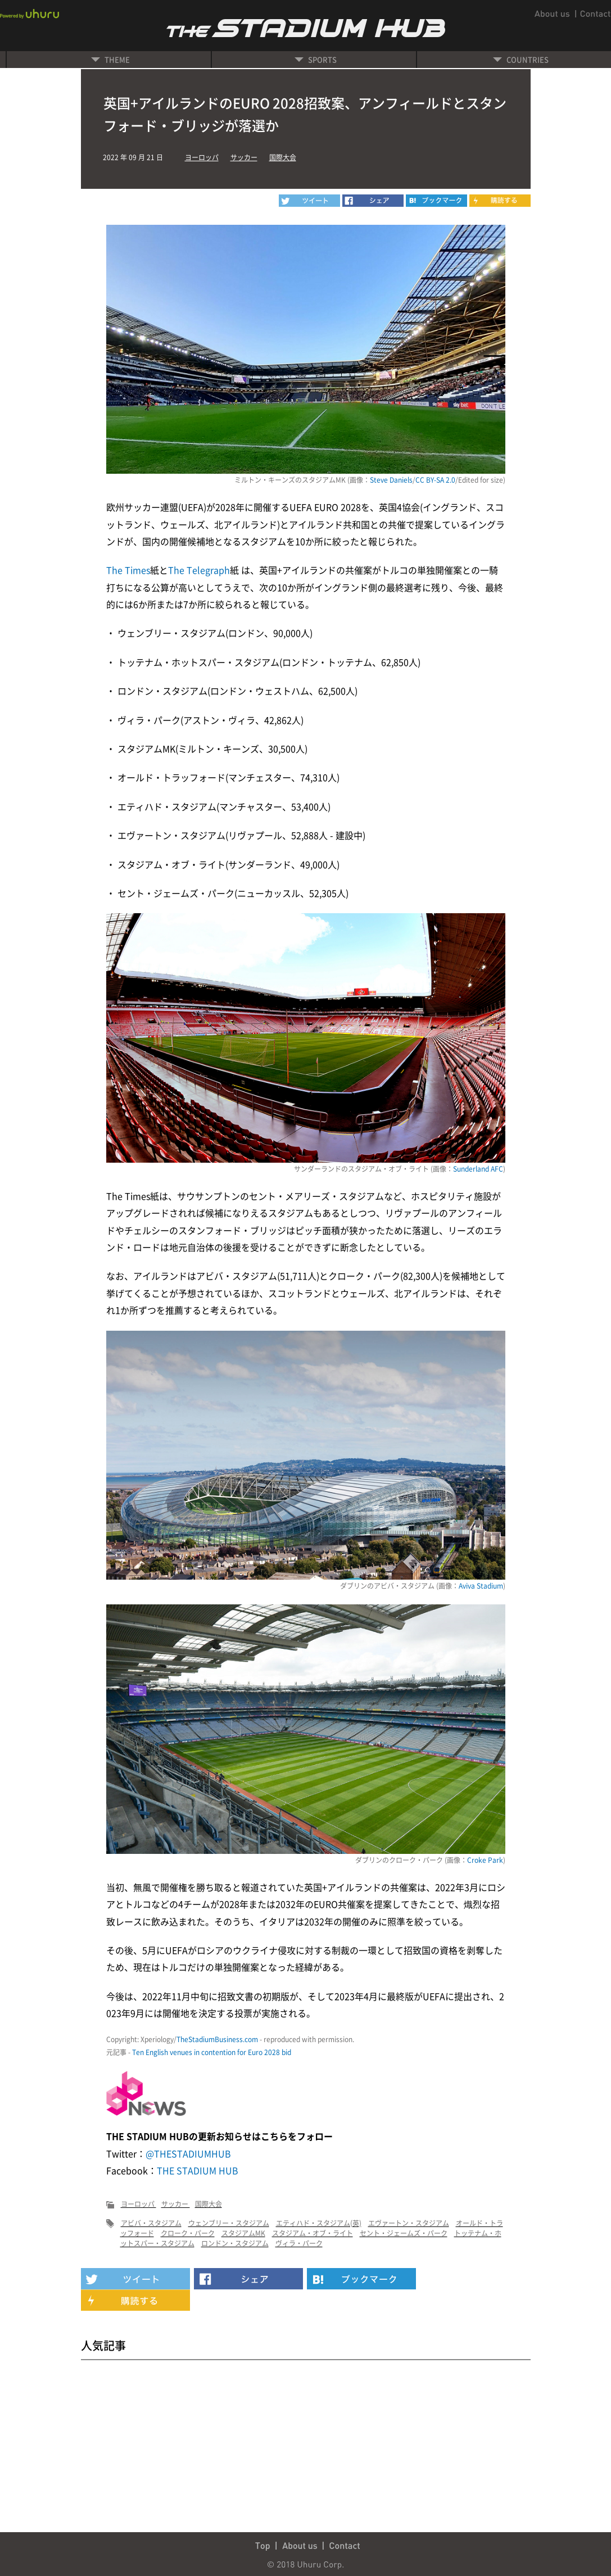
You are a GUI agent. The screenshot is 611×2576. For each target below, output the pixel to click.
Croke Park (485, 1860)
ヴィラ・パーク (299, 2243)
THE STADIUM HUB (197, 2170)
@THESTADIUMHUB (188, 2153)
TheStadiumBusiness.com (217, 2039)
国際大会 (282, 157)
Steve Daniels (391, 480)
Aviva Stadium (481, 1586)
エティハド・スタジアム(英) (318, 2223)
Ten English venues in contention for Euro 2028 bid (211, 2052)
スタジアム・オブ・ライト (312, 2233)
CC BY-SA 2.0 (435, 480)
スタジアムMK (243, 2233)
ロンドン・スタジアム (235, 2243)
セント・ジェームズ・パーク (403, 2233)
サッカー (243, 157)
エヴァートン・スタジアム (408, 2223)
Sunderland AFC (478, 1169)
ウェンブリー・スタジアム (228, 2223)
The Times (128, 570)
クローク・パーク (188, 2233)
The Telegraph (199, 570)
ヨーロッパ (202, 157)
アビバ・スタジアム (151, 2223)
